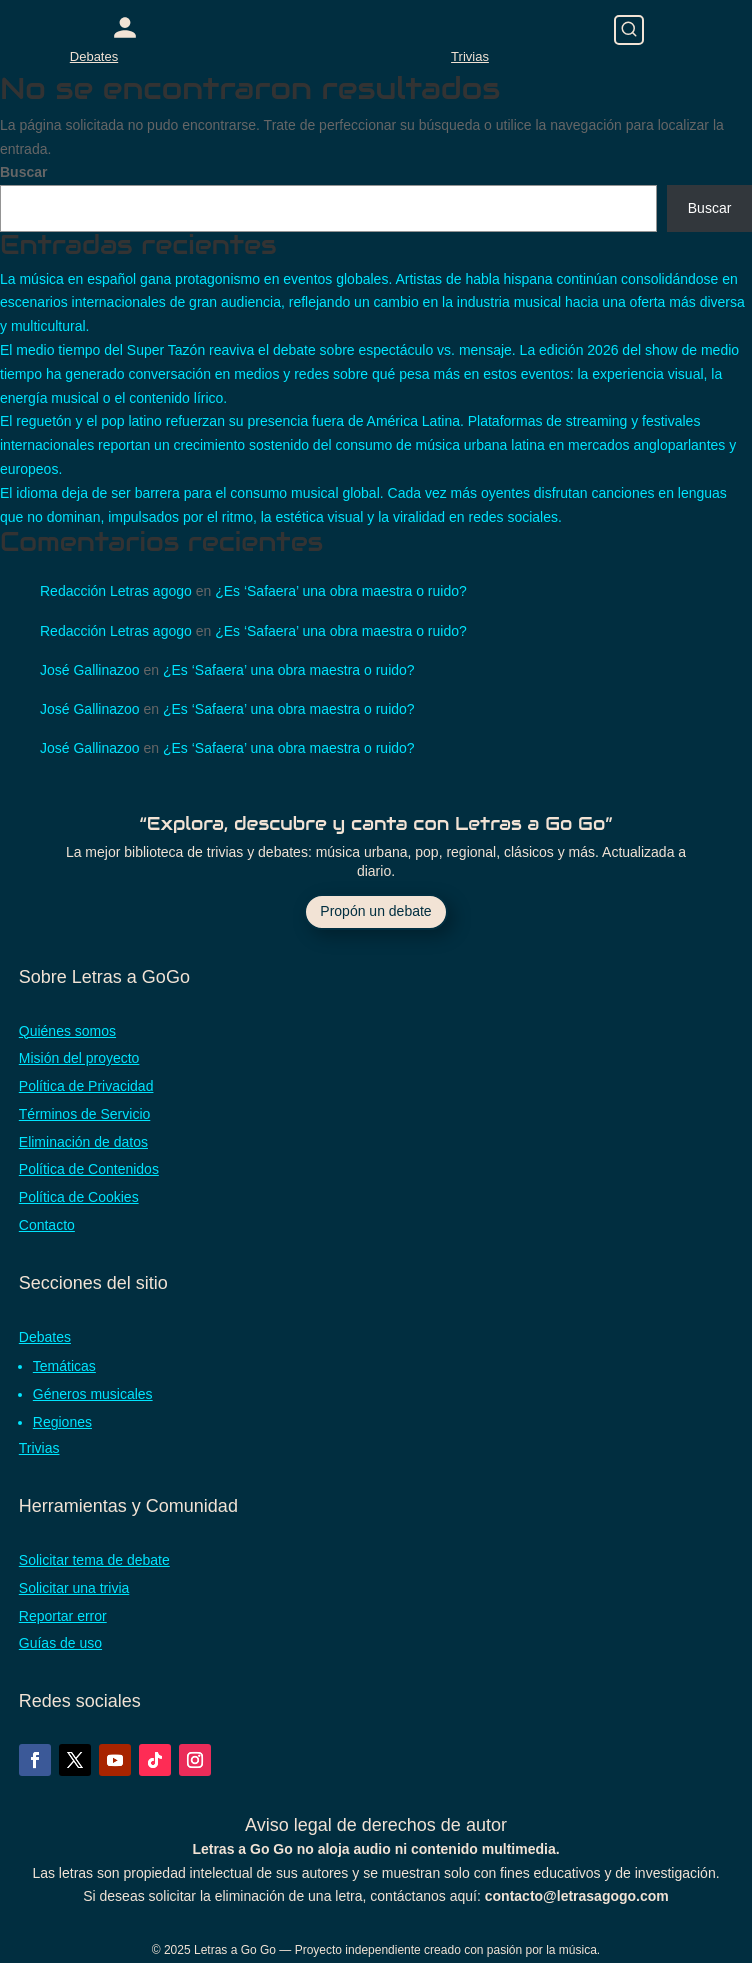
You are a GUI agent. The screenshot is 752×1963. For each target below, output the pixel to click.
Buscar (23, 172)
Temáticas (64, 1366)
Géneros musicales (93, 1394)
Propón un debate (375, 911)
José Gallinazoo (90, 670)
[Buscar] (629, 30)
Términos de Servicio (85, 1114)
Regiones (62, 1422)
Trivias (470, 56)
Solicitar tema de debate (94, 1560)
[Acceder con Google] (125, 28)
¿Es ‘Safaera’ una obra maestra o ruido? (341, 591)
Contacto (47, 1225)
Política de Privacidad (86, 1086)
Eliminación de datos (83, 1142)
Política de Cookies (79, 1197)
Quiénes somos (67, 1031)
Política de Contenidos (89, 1169)
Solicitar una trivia (74, 1588)
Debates (94, 56)
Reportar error (63, 1616)
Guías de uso (60, 1643)
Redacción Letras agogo (116, 591)
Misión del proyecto (79, 1058)
